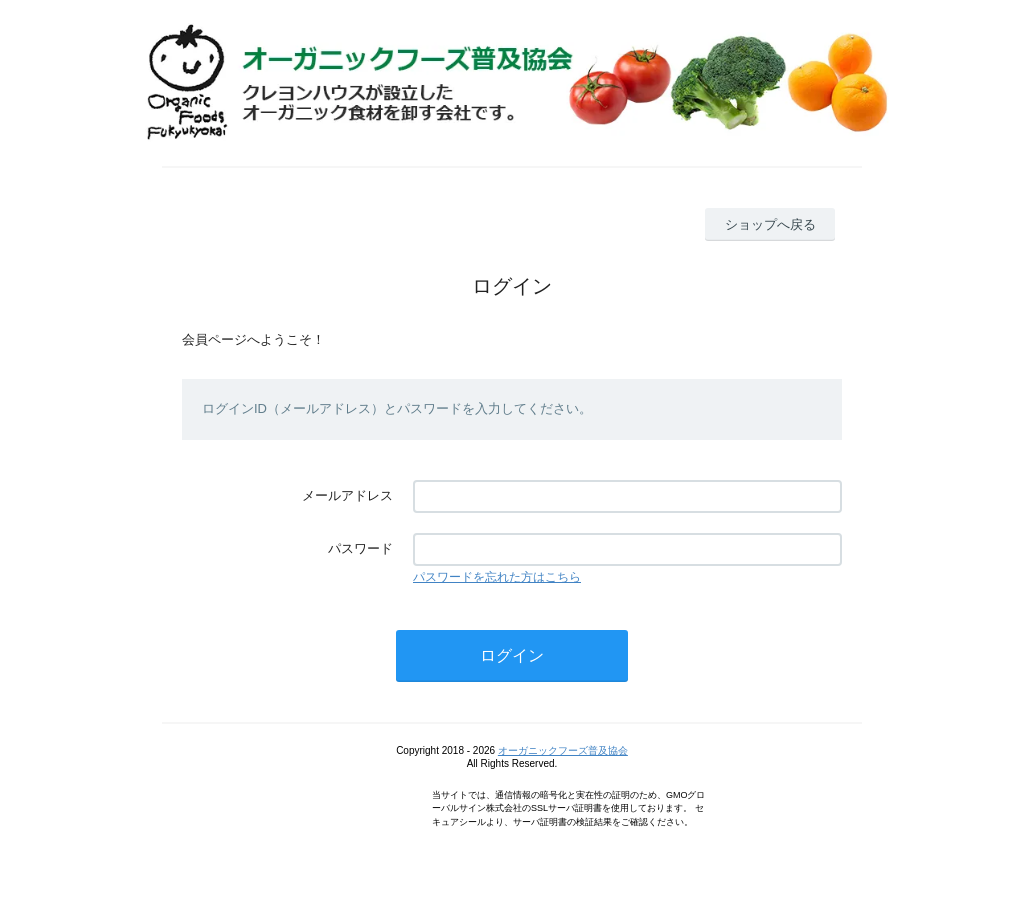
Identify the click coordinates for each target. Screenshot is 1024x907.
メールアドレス (347, 495)
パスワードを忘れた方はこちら (497, 577)
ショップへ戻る (770, 224)
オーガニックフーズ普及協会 (563, 750)
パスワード (360, 548)
